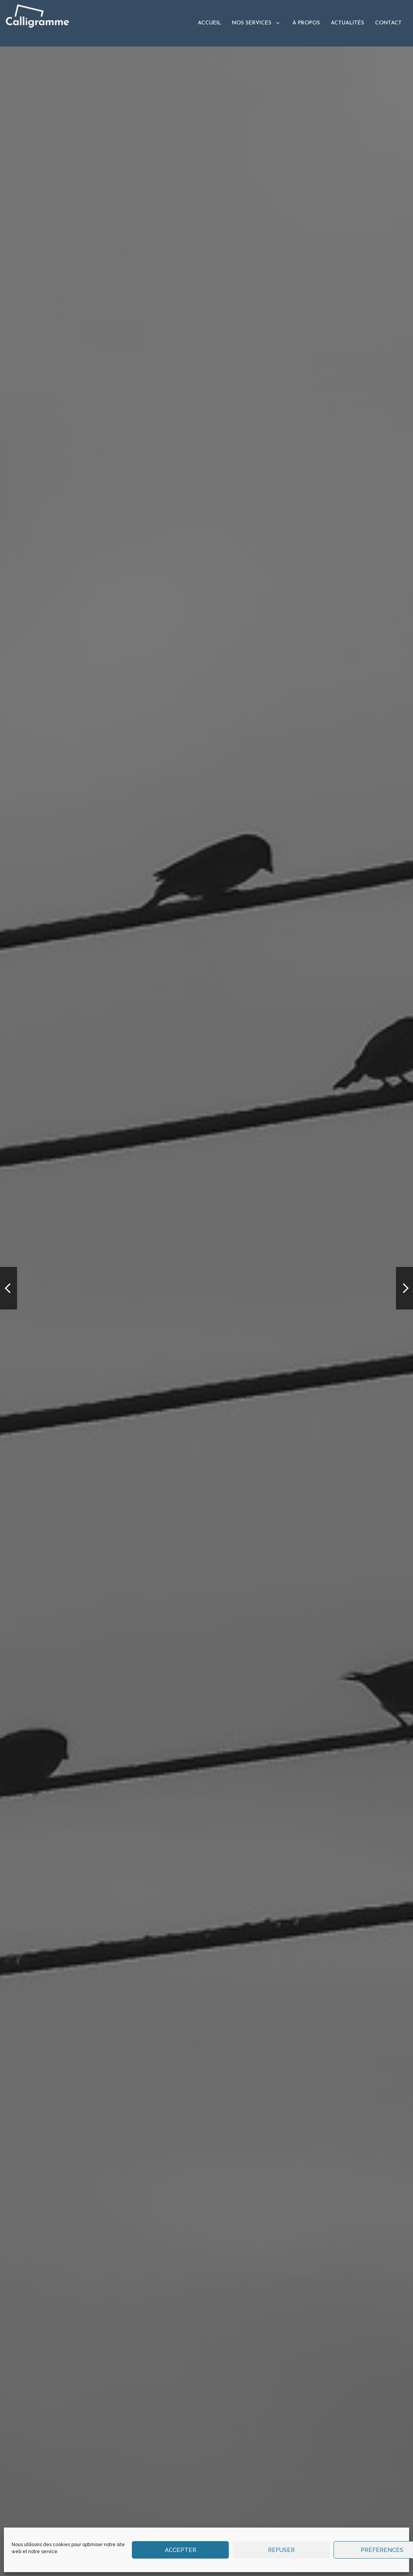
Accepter (180, 2550)
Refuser (281, 2550)
